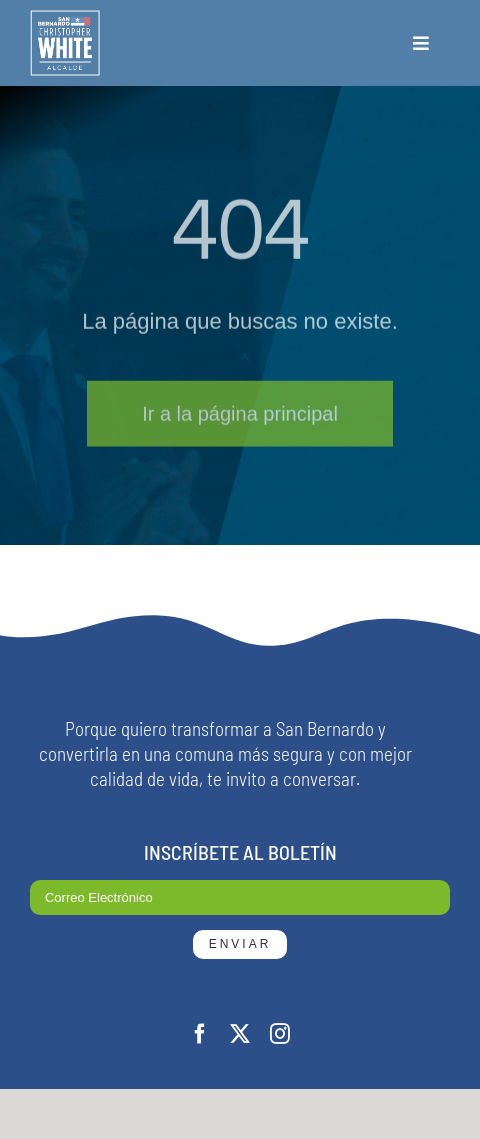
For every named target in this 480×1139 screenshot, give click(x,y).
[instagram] (280, 1034)
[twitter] (240, 1034)
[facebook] (200, 1034)
